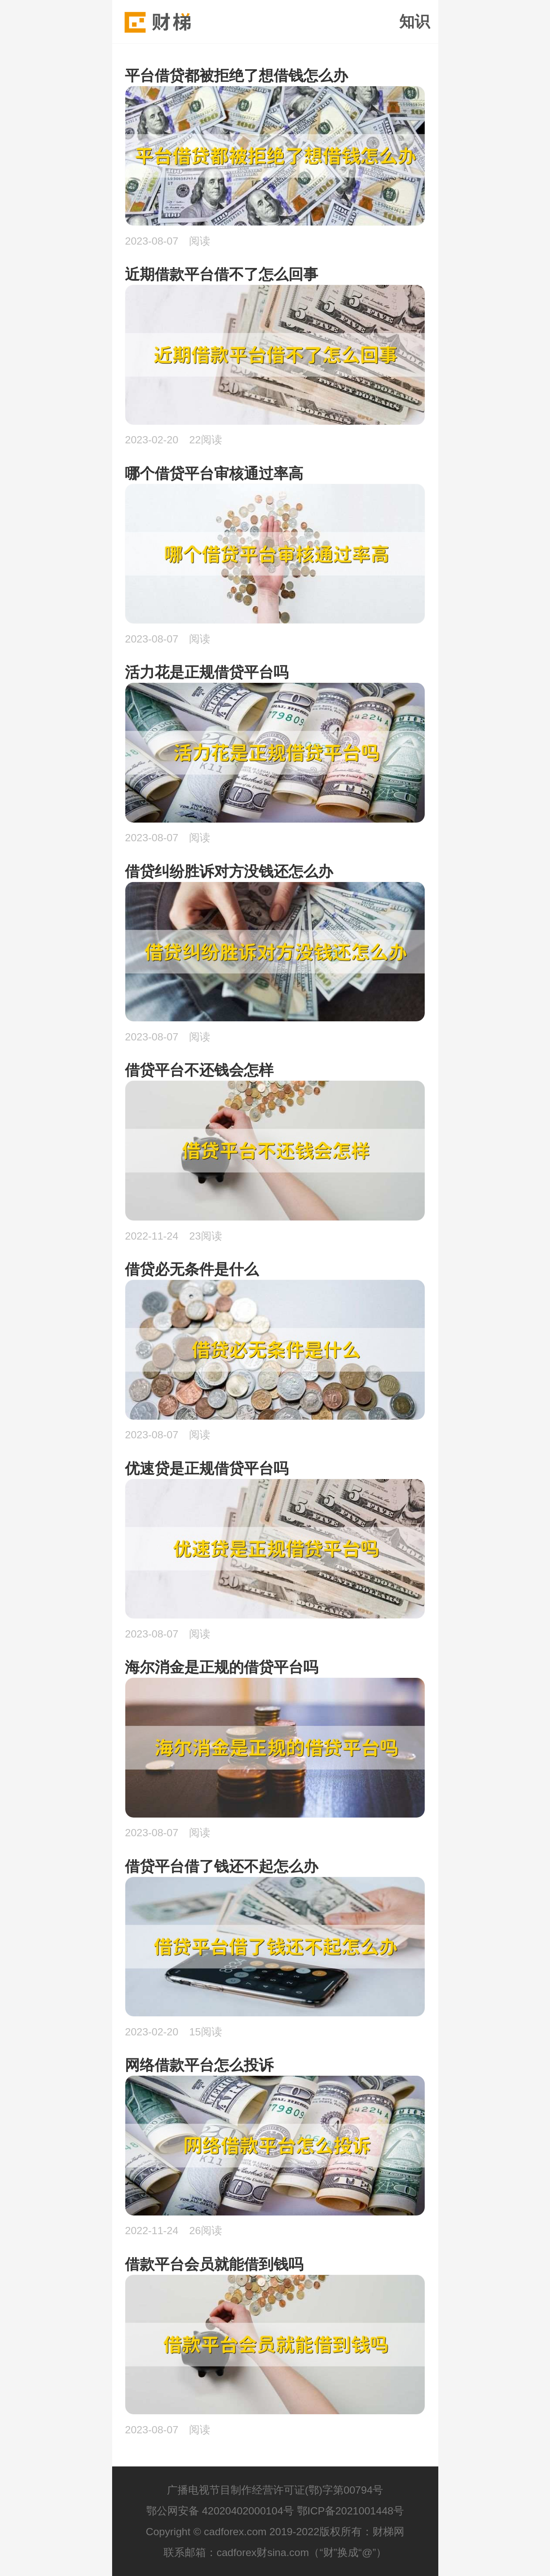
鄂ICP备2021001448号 (350, 2511)
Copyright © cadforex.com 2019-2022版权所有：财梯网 (275, 2531)
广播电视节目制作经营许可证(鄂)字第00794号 (275, 2490)
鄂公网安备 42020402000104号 (220, 2511)
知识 (414, 21)
